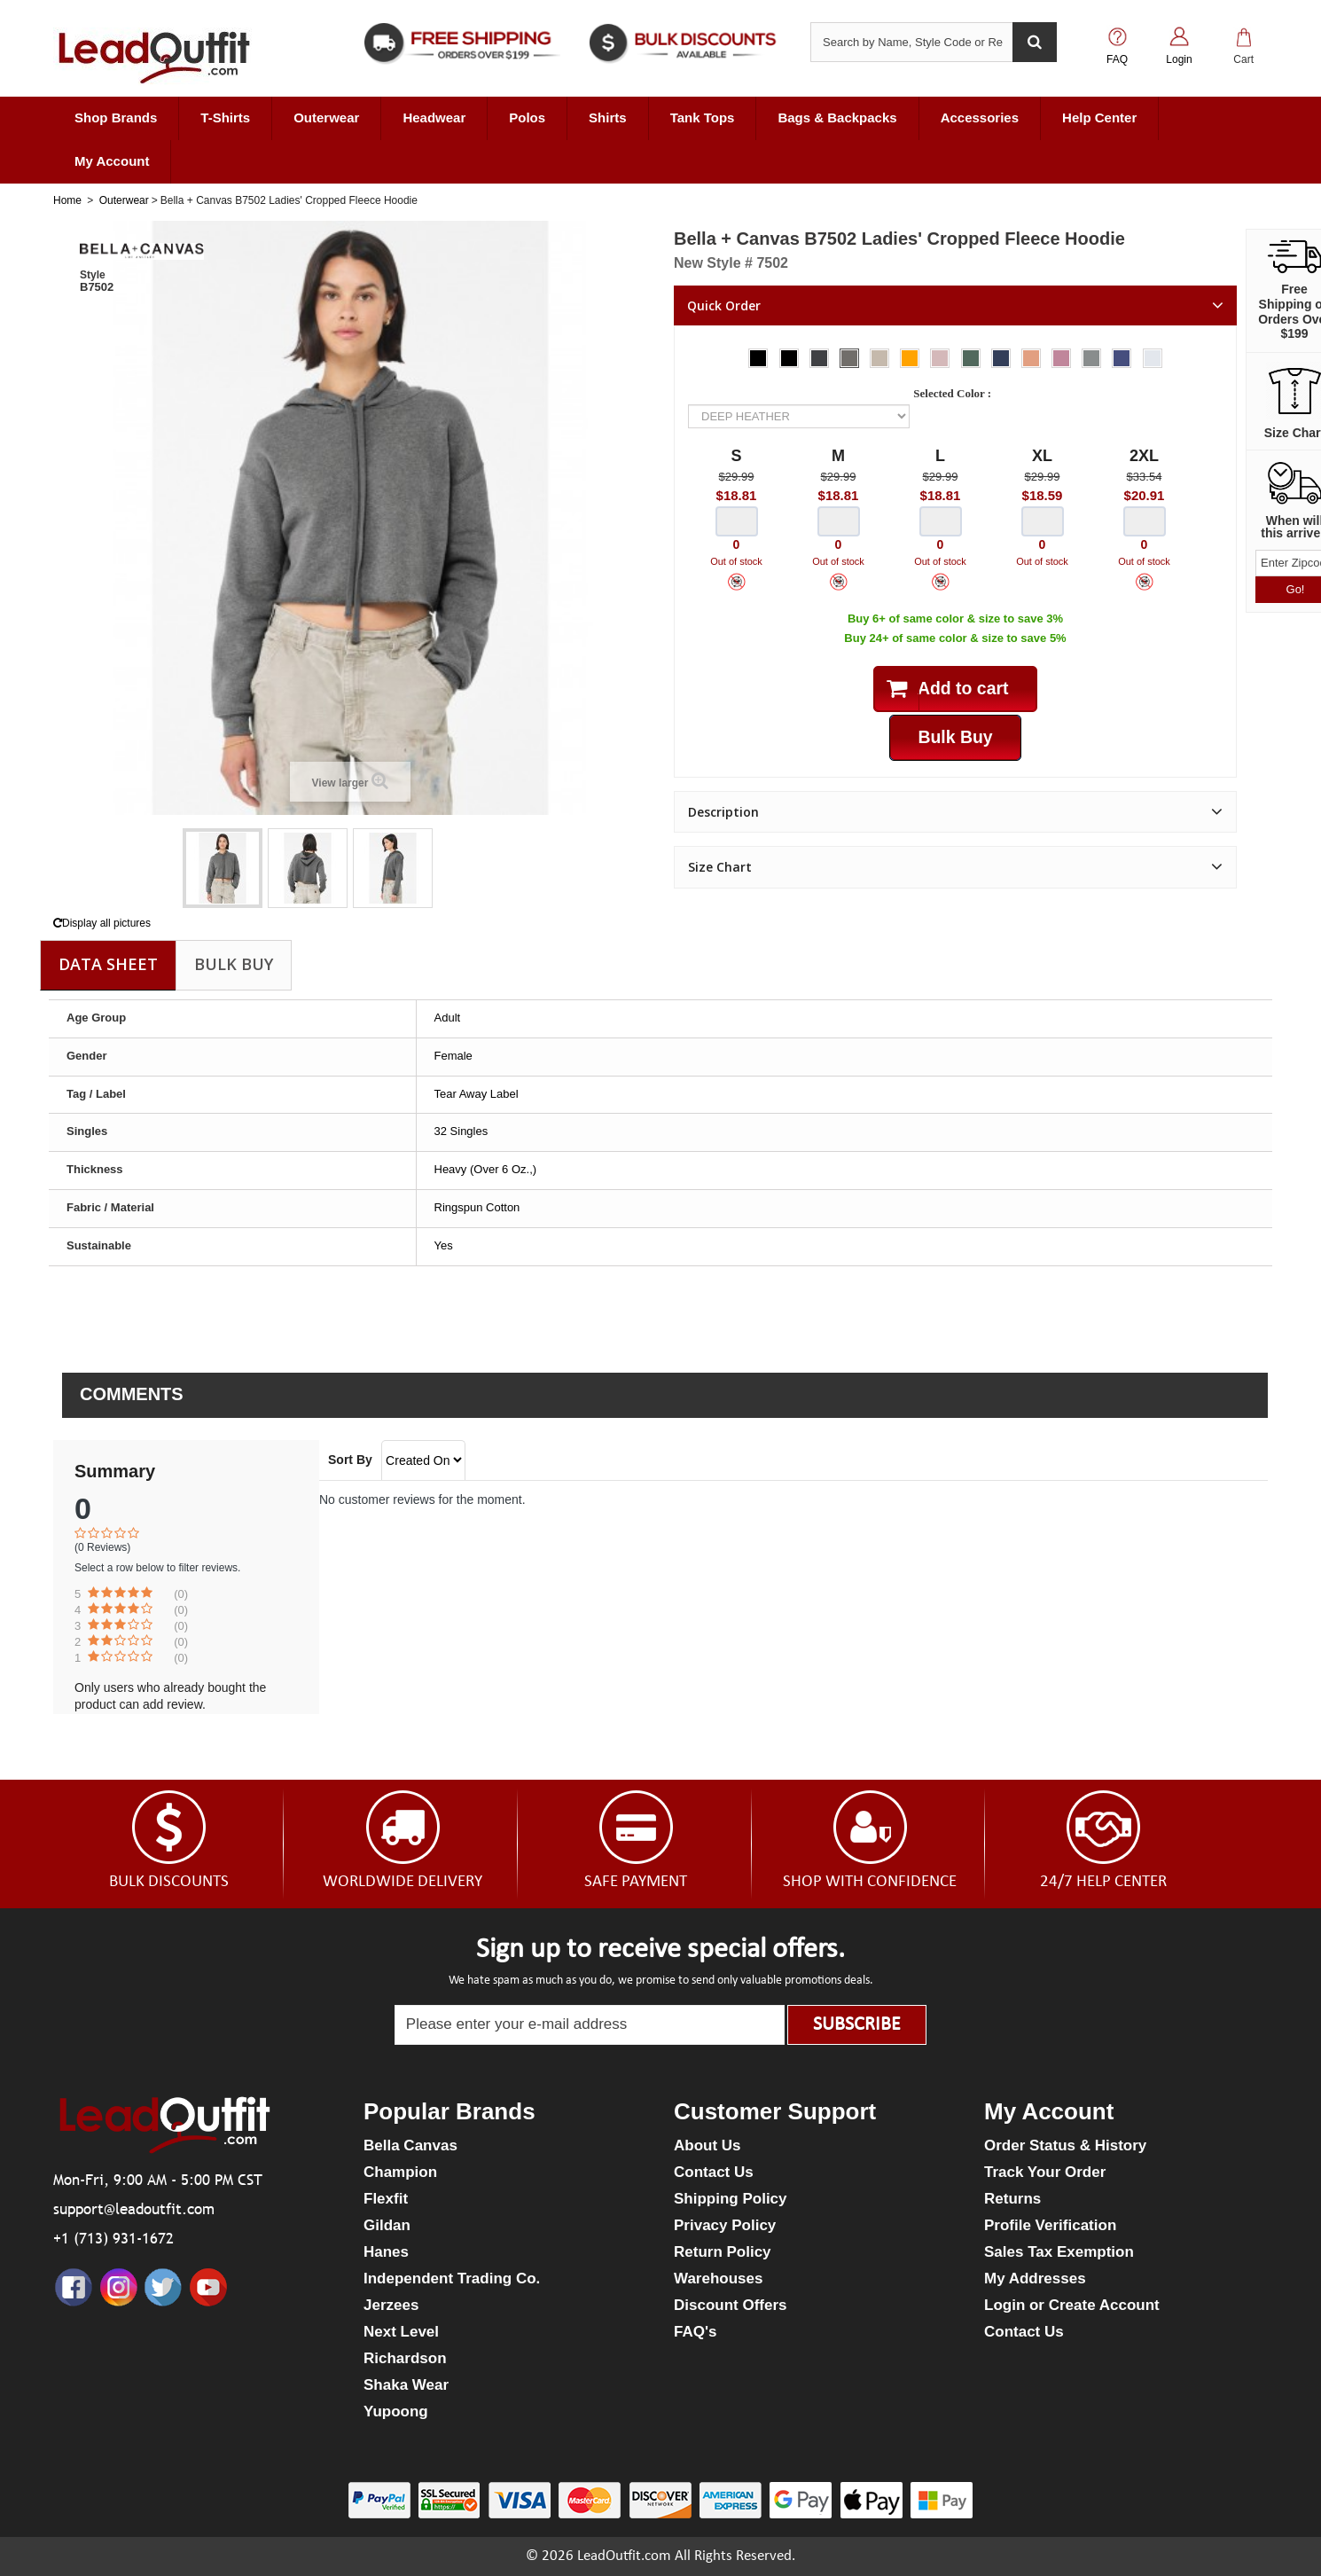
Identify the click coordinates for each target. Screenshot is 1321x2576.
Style (93, 275)
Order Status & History (1065, 2145)
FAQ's (695, 2331)
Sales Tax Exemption (1059, 2251)
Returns (1012, 2198)
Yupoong (395, 2411)
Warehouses (718, 2278)
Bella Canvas (410, 2145)
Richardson (405, 2358)
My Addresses (1035, 2278)
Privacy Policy (725, 2225)
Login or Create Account (1072, 2305)
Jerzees (390, 2305)
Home (67, 200)
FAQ (1117, 59)
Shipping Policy (730, 2198)
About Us (707, 2145)
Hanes (386, 2251)
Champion (400, 2172)
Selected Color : (955, 393)
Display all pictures (102, 923)
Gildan (386, 2225)
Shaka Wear (406, 2384)
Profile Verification (1050, 2225)
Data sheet (108, 964)
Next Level (401, 2331)
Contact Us (714, 2172)
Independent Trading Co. (451, 2278)
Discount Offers (730, 2305)
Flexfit (385, 2198)
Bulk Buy (233, 964)
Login (1179, 59)
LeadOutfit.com (624, 2556)
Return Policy (722, 2251)
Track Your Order (1045, 2172)
